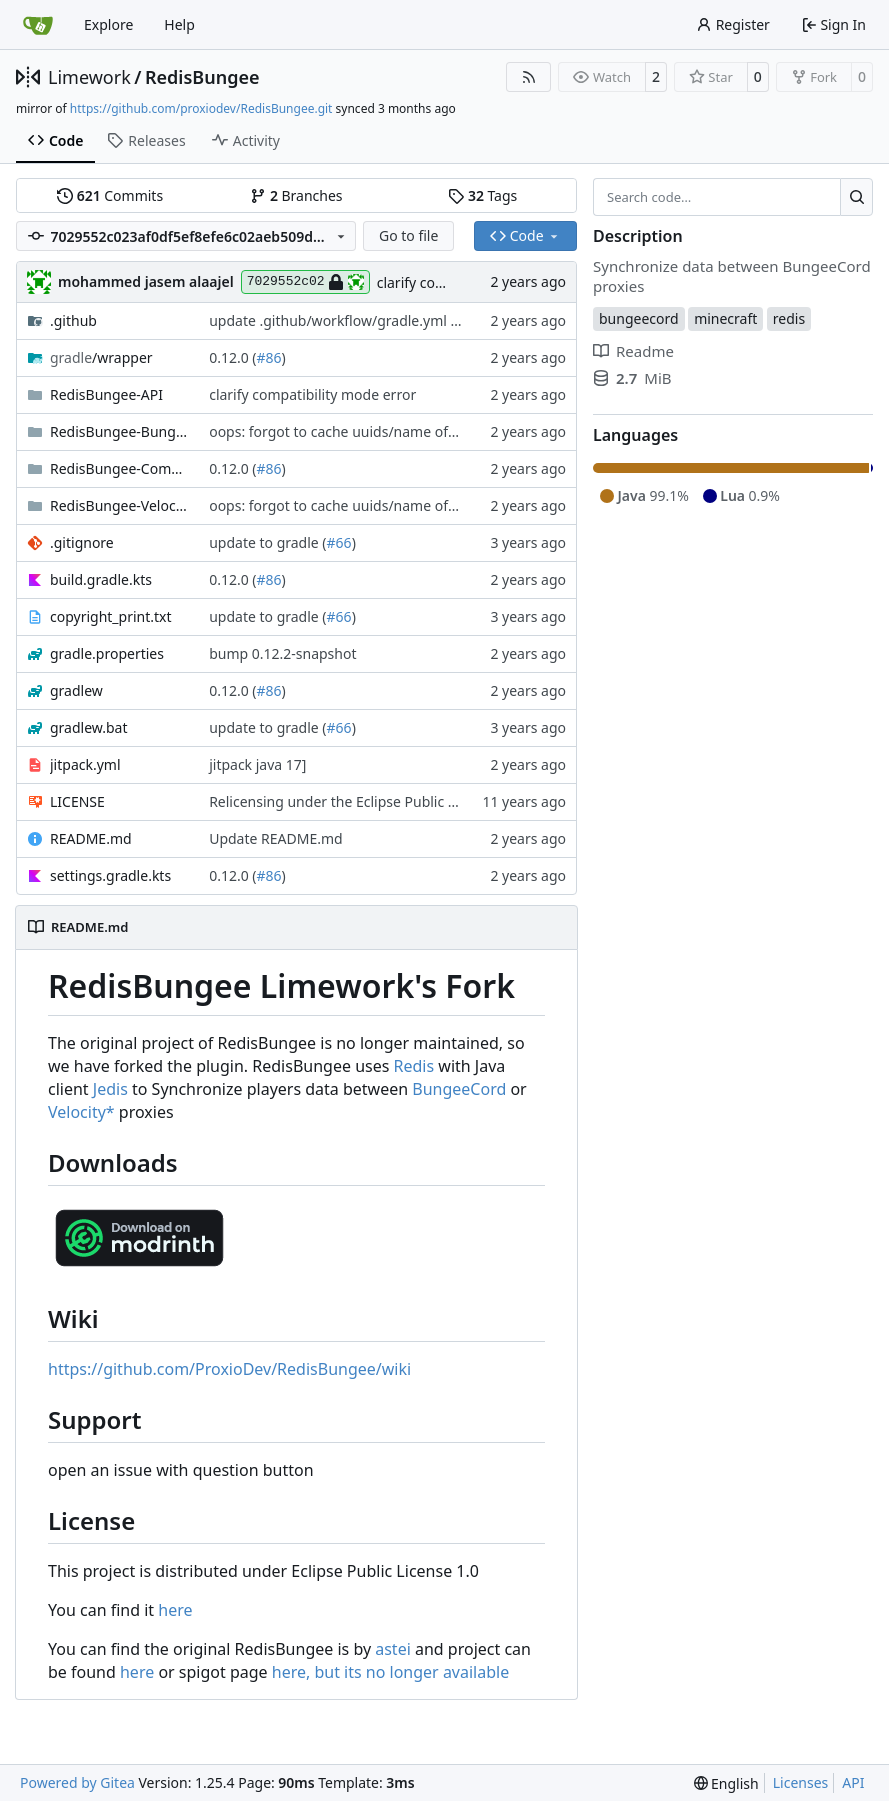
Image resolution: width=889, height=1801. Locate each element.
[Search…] (856, 197)
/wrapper (101, 357)
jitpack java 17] (257, 764)
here (175, 1610)
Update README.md (276, 838)
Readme (633, 351)
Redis (414, 1066)
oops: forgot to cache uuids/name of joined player (373, 431)
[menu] (726, 1783)
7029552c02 (305, 282)
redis (789, 318)
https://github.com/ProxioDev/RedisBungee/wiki (229, 1369)
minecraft (725, 318)
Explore (108, 24)
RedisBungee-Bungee (119, 431)
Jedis (110, 1089)
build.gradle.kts (101, 579)
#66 (339, 542)
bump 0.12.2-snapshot (282, 653)
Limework (89, 77)
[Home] (38, 25)
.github (73, 320)
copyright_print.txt (111, 616)
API (853, 1782)
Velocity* (81, 1112)
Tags (482, 195)
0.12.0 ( (232, 357)
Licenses (801, 1782)
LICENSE (77, 801)
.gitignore (82, 542)
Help (179, 24)
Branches (296, 195)
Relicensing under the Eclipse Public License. (354, 801)
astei (393, 1649)
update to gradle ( (267, 542)
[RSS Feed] (529, 77)
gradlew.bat (89, 727)
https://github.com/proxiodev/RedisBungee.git (201, 108)
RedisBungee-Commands (119, 468)
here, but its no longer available (390, 1672)
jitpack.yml (85, 764)
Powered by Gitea (77, 1782)
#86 (269, 357)
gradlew (76, 690)
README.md (91, 838)
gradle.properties (107, 653)
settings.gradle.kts (110, 875)
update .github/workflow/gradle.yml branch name (373, 320)
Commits (110, 195)
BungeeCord (459, 1089)
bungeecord (639, 318)
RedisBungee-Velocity (119, 505)
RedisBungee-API (106, 394)
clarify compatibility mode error (312, 394)
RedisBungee (202, 77)
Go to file (408, 235)
